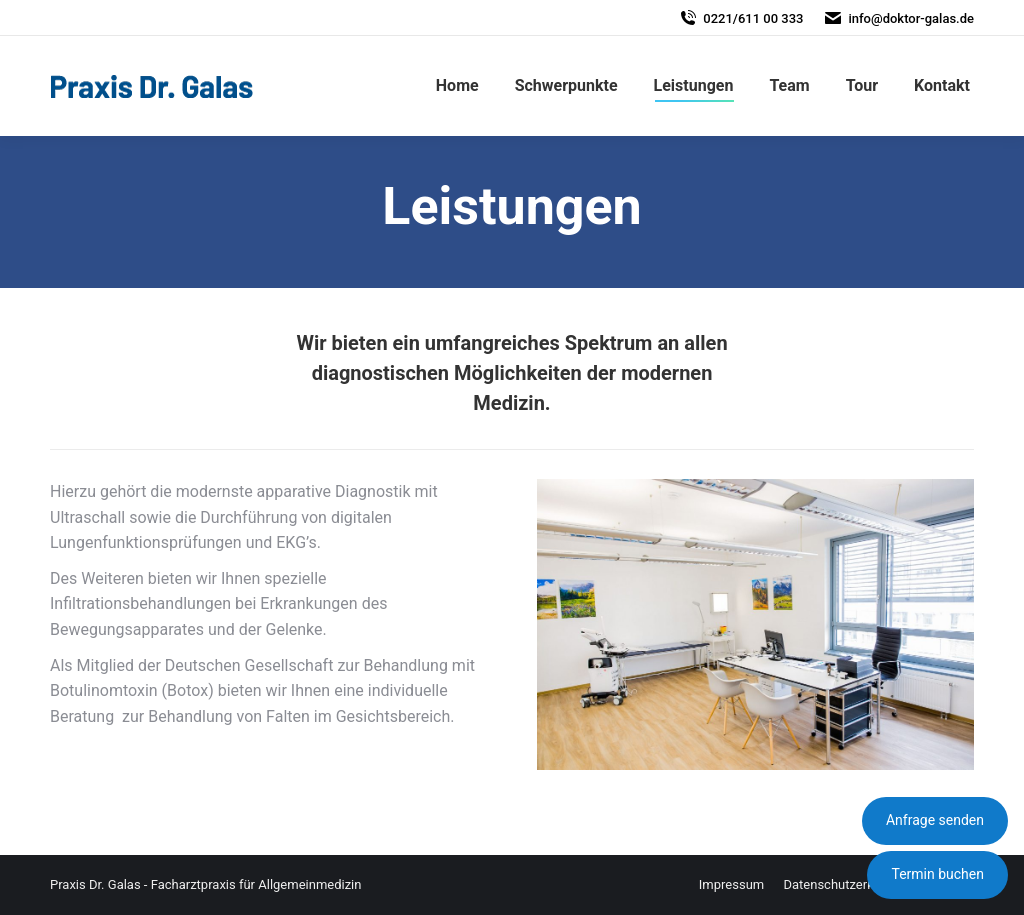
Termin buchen (937, 874)
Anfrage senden (935, 820)
